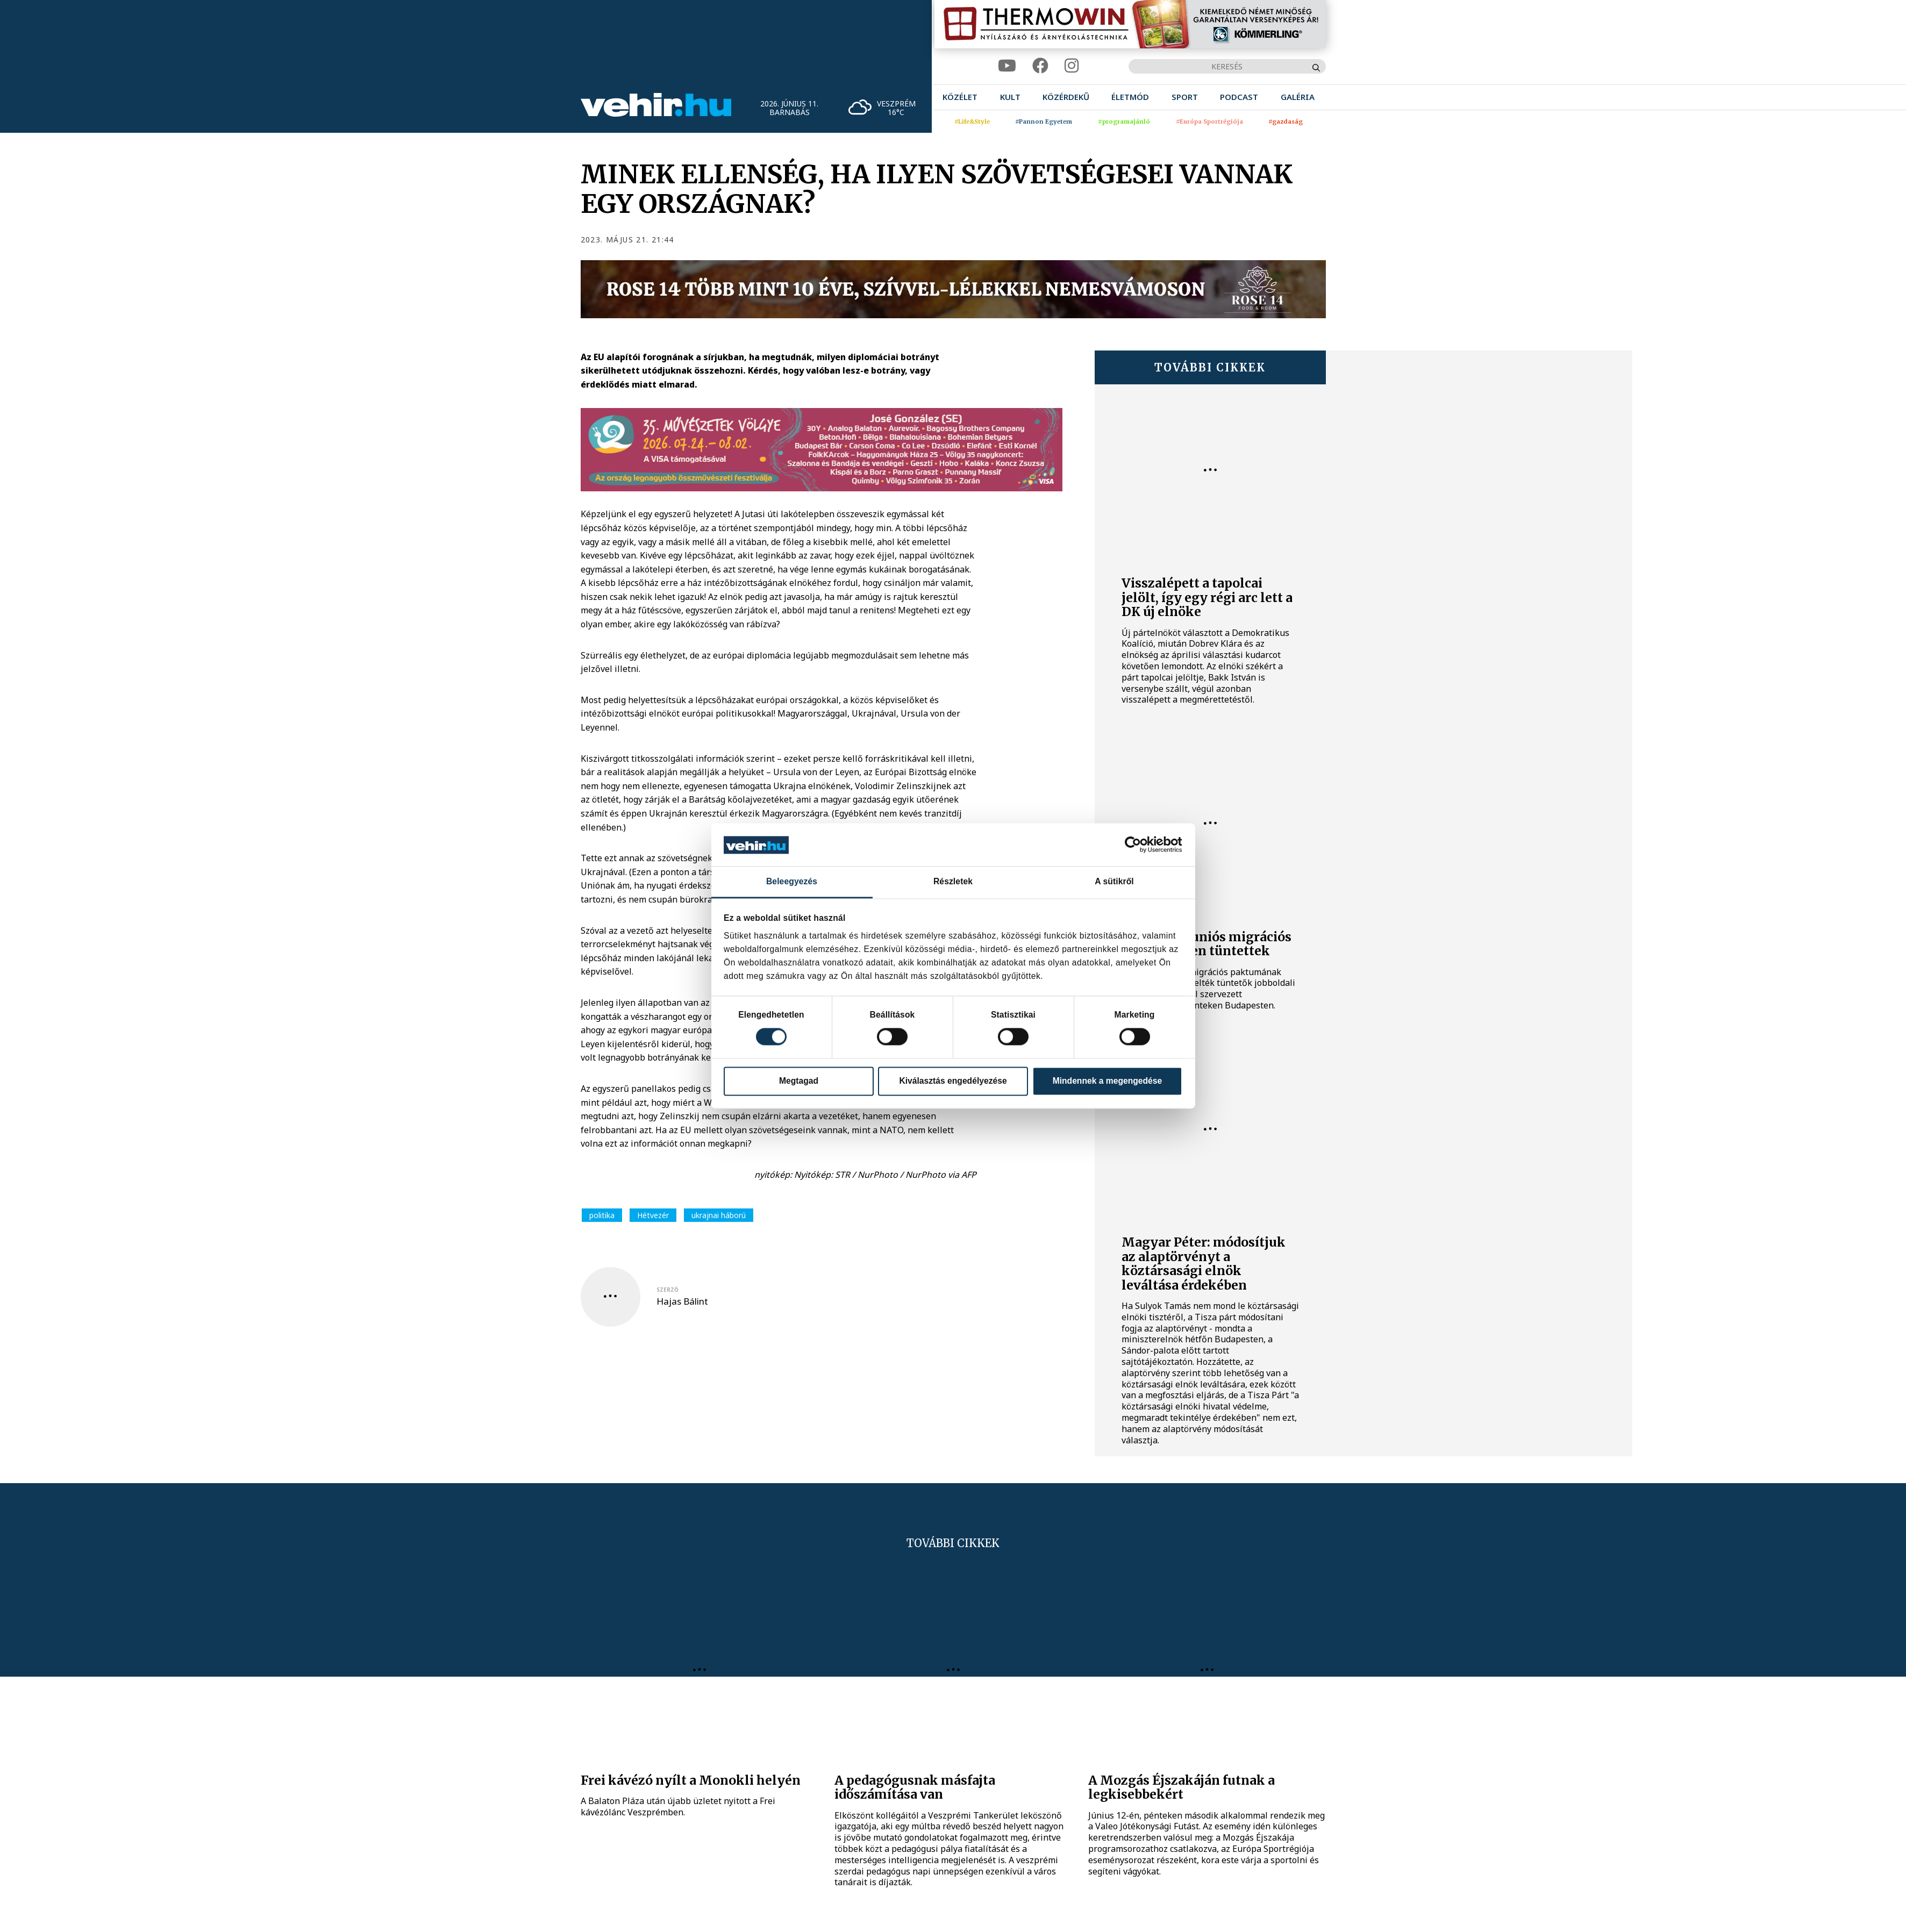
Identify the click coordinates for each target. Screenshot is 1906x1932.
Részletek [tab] (953, 881)
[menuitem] (960, 97)
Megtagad (798, 1080)
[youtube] (1007, 66)
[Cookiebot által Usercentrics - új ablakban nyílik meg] (1135, 844)
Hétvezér (653, 1215)
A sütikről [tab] (1114, 881)
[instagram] (1072, 66)
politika (602, 1215)
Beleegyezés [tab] (791, 881)
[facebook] (1040, 66)
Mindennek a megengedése (1107, 1080)
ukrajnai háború (718, 1215)
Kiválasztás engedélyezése (952, 1080)
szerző (667, 1289)
